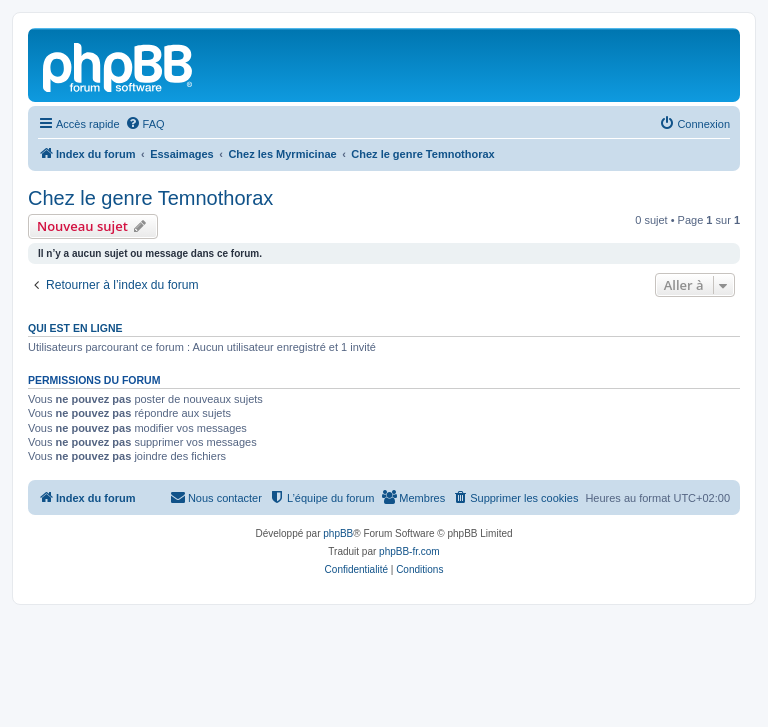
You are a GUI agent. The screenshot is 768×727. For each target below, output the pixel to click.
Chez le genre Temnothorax (150, 198)
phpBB (338, 533)
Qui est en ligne (75, 328)
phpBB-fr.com (409, 551)
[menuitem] (145, 124)
